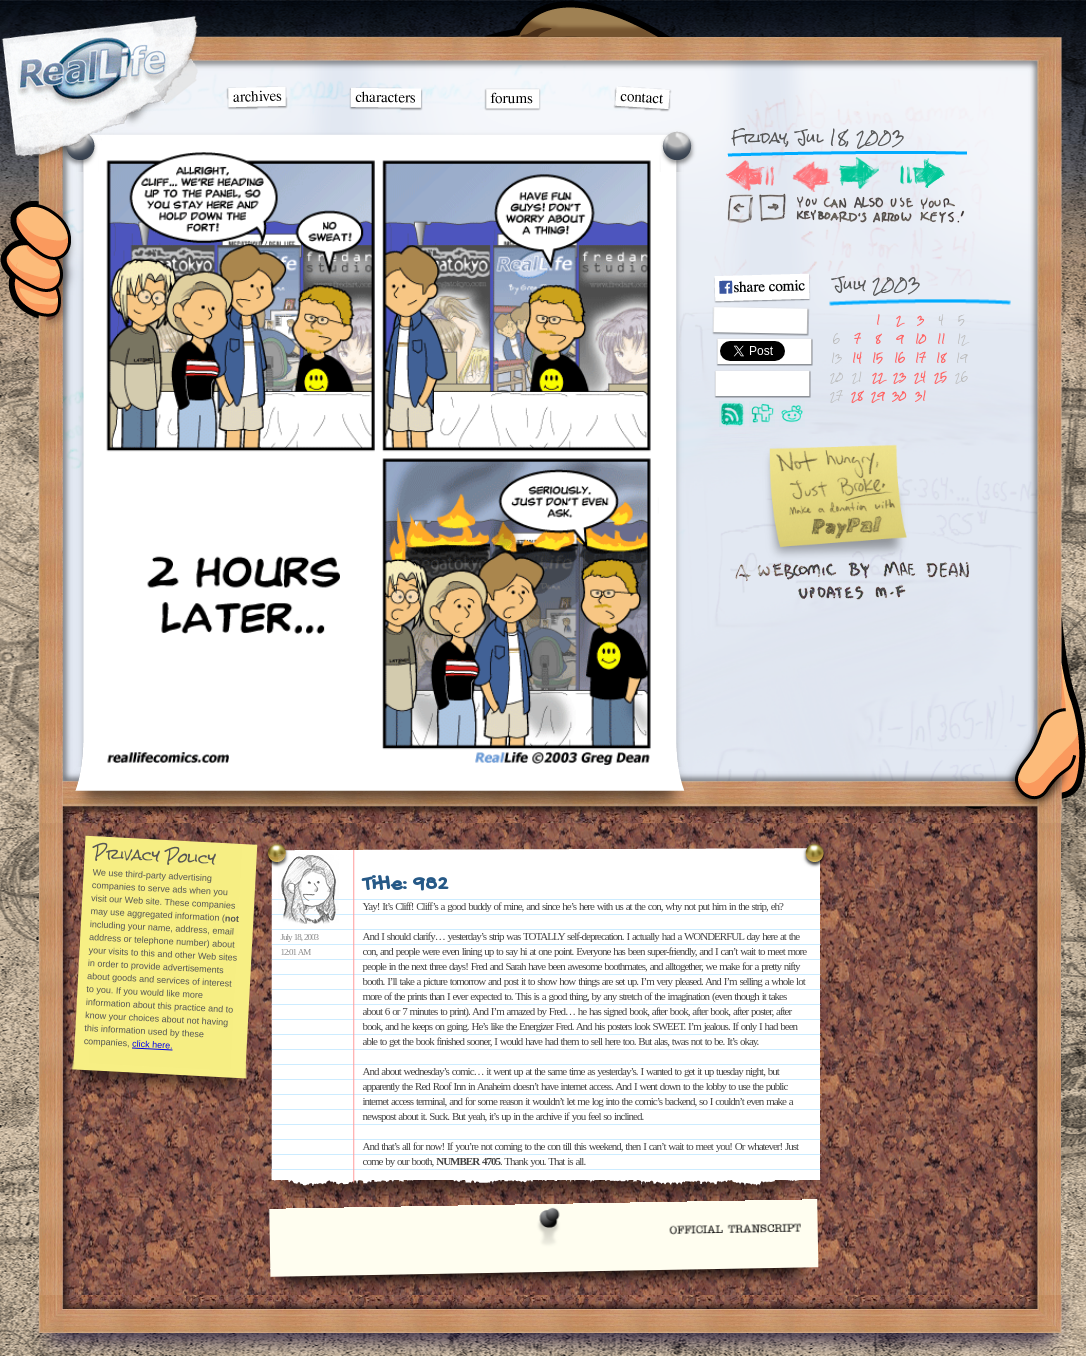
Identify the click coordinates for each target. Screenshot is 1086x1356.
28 (857, 395)
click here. (151, 1044)
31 (920, 395)
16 (899, 357)
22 (878, 376)
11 (941, 338)
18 (941, 357)
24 (920, 376)
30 (899, 395)
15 (877, 357)
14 (857, 357)
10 (920, 338)
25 (940, 376)
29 (877, 395)
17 (920, 357)
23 (899, 376)
